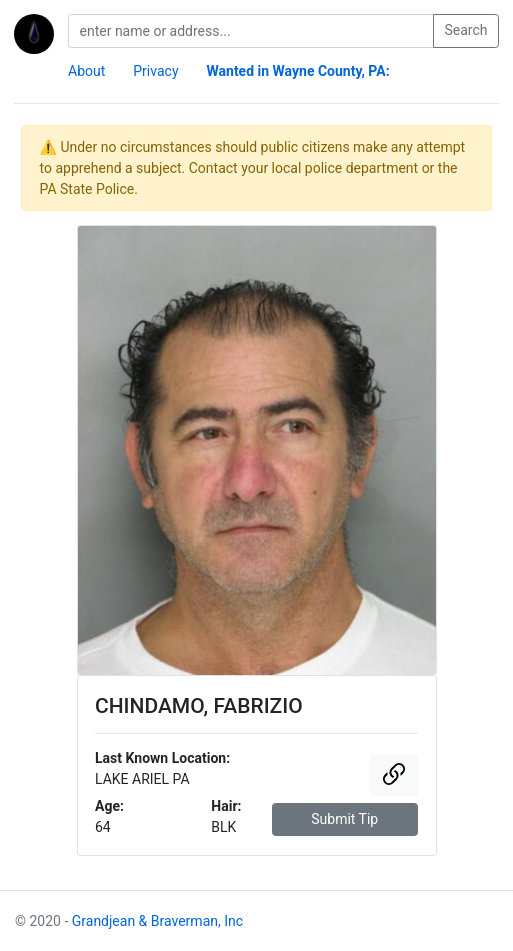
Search (465, 30)
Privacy (155, 71)
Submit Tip (344, 819)
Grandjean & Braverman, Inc (157, 921)
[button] (394, 775)
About (86, 71)
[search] (251, 31)
